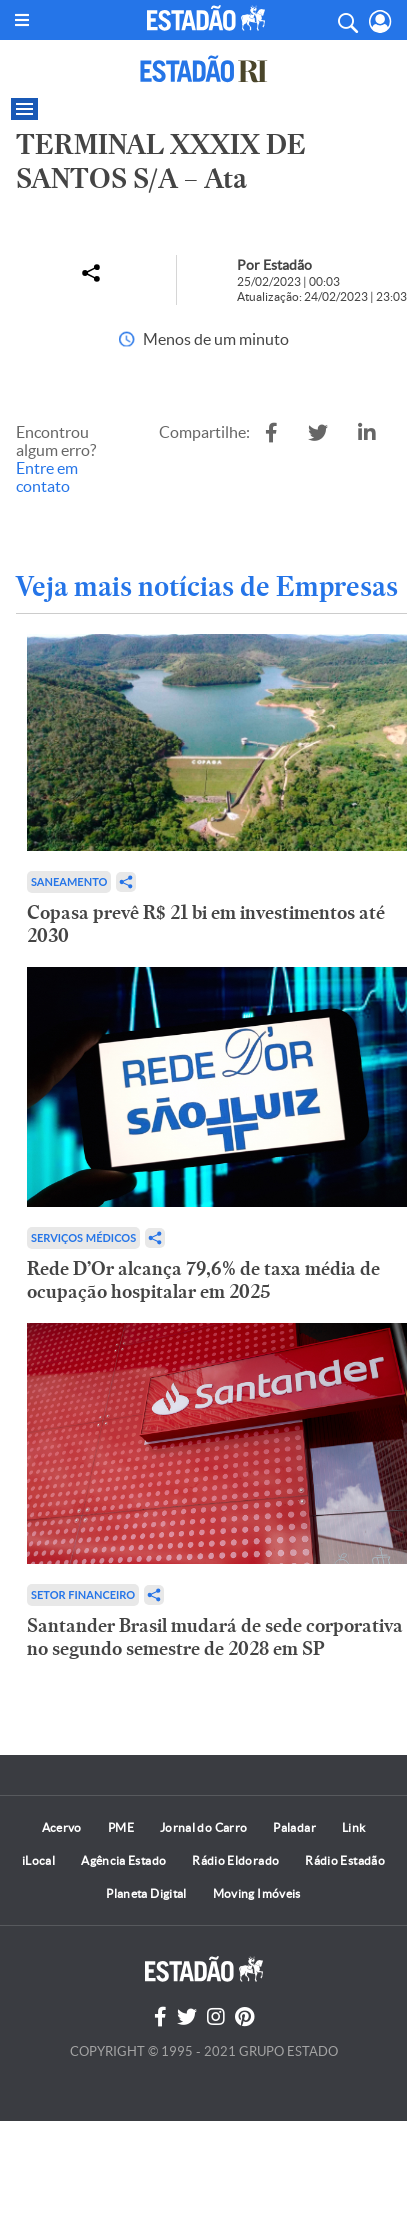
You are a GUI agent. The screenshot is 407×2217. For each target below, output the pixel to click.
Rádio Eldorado (235, 1860)
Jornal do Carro (203, 1827)
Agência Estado (123, 1860)
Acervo (62, 1827)
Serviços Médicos (83, 1237)
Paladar (294, 1827)
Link (353, 1827)
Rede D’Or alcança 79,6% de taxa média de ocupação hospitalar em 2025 (203, 1280)
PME (121, 1827)
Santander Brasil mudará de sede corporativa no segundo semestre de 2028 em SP (215, 1637)
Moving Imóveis (257, 1893)
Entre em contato (47, 477)
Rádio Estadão (345, 1860)
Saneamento (69, 881)
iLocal (38, 1860)
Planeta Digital (146, 1893)
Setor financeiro (83, 1594)
